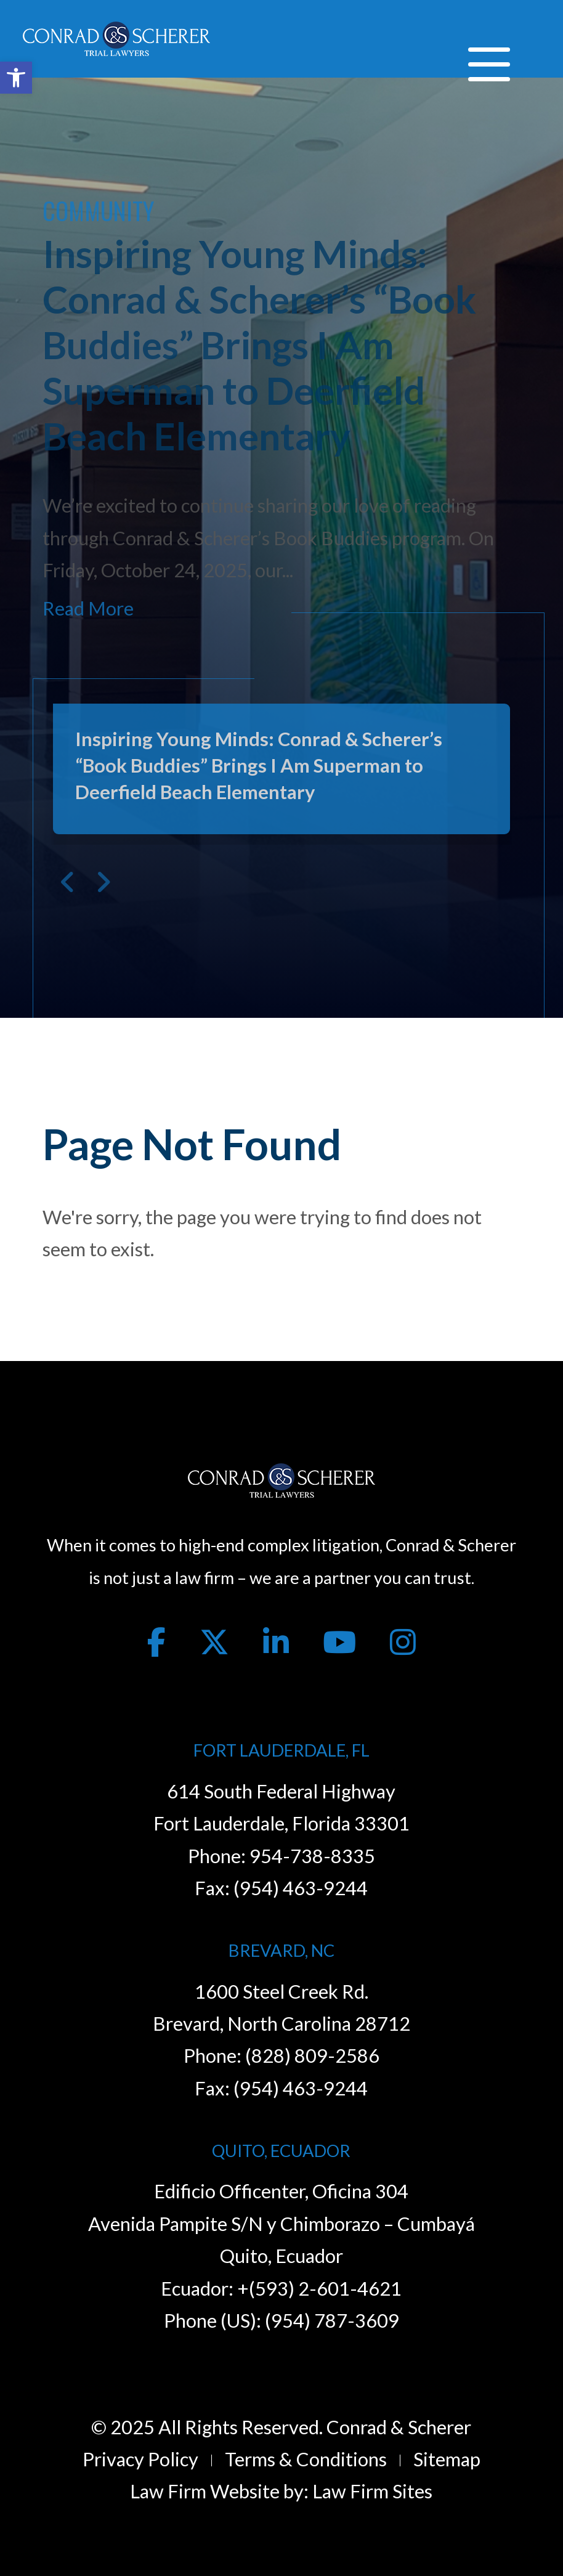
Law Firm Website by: (219, 2491)
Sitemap (446, 2459)
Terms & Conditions (306, 2459)
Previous (68, 882)
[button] (16, 78)
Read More (88, 608)
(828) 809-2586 (312, 2055)
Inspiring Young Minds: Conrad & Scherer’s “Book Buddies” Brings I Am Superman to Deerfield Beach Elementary (259, 344)
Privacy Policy (140, 2459)
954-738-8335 (312, 1856)
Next (103, 882)
